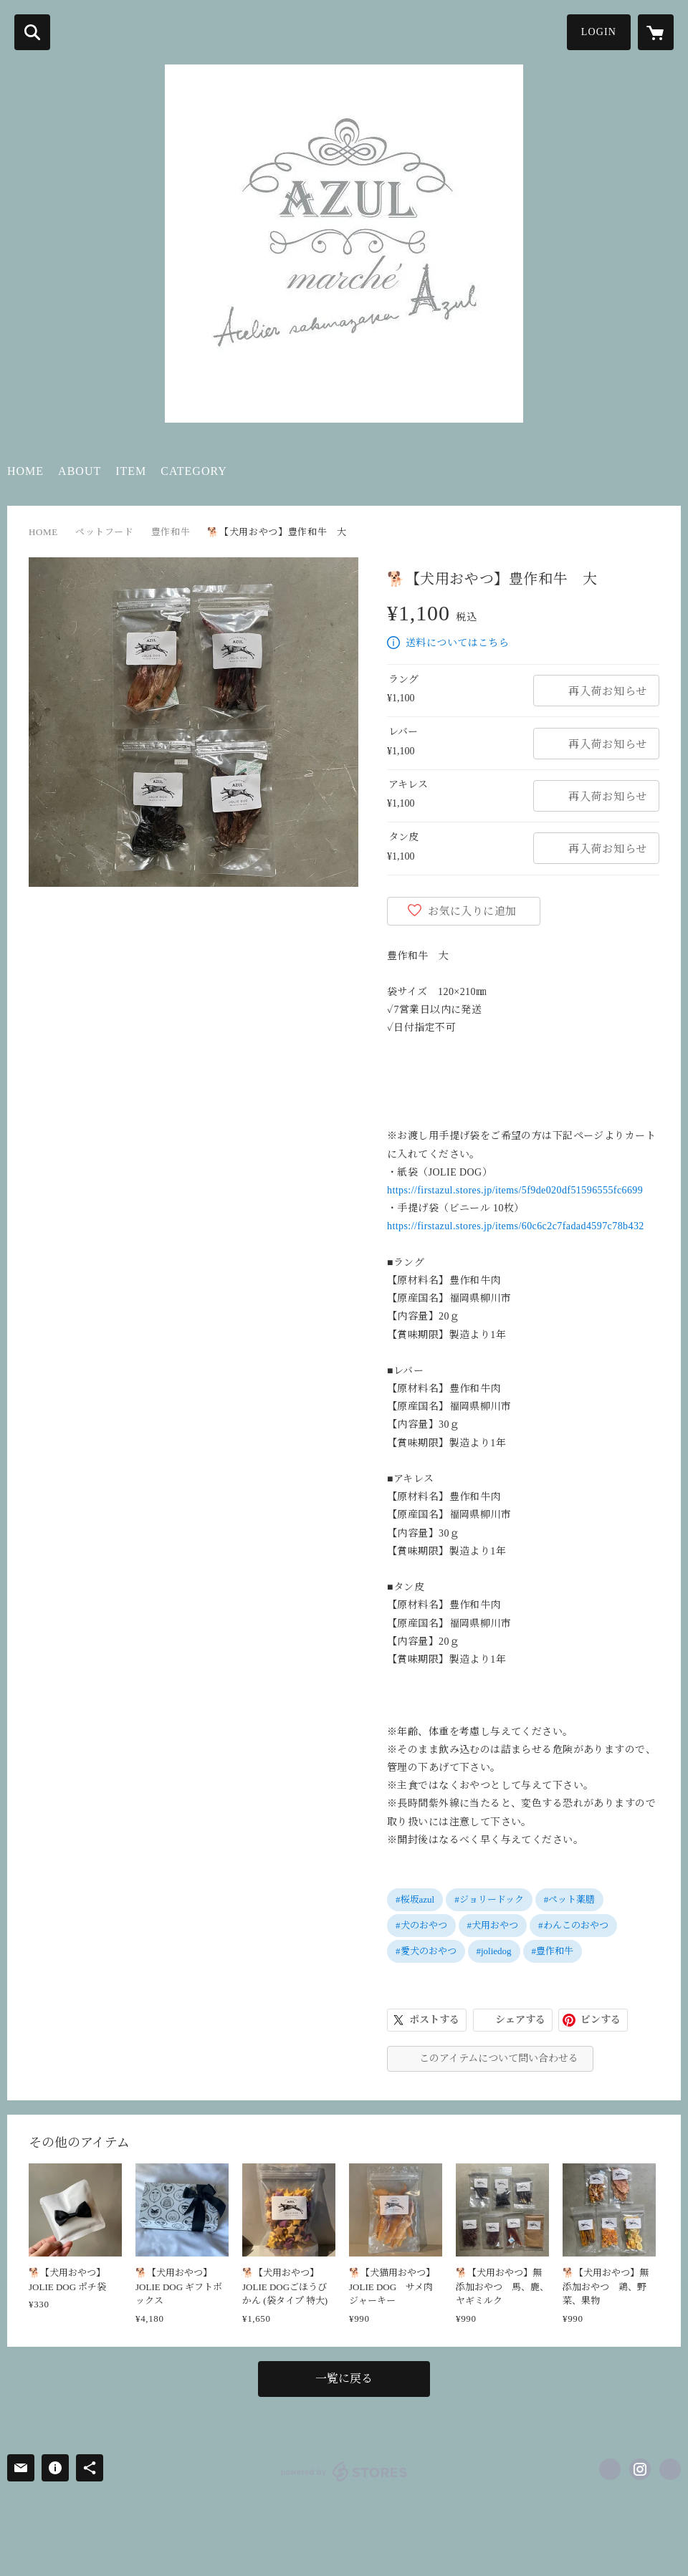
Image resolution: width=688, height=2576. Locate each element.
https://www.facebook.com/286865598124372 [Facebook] (610, 2469)
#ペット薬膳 (570, 1899)
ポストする (434, 2019)
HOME (25, 471)
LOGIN (598, 32)
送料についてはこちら (457, 643)
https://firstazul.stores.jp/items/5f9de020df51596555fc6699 (515, 1190)
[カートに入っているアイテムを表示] (656, 32)
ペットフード (104, 532)
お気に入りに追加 (472, 911)
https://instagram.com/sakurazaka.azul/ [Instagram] (640, 2469)
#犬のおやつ (421, 1925)
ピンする (600, 2019)
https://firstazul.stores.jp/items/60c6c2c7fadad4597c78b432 (515, 1226)
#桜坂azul (415, 1899)
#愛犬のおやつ (426, 1951)
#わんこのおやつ (573, 1925)
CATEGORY (193, 471)
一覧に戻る (344, 2379)
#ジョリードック (489, 1899)
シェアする (520, 2019)
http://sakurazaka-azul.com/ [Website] (670, 2469)
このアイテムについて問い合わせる (498, 2058)
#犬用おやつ (493, 1925)
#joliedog (494, 1951)
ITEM (130, 471)
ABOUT (79, 471)
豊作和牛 (171, 532)
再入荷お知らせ (607, 691)
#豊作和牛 (553, 1951)
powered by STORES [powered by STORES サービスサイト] (344, 2471)
